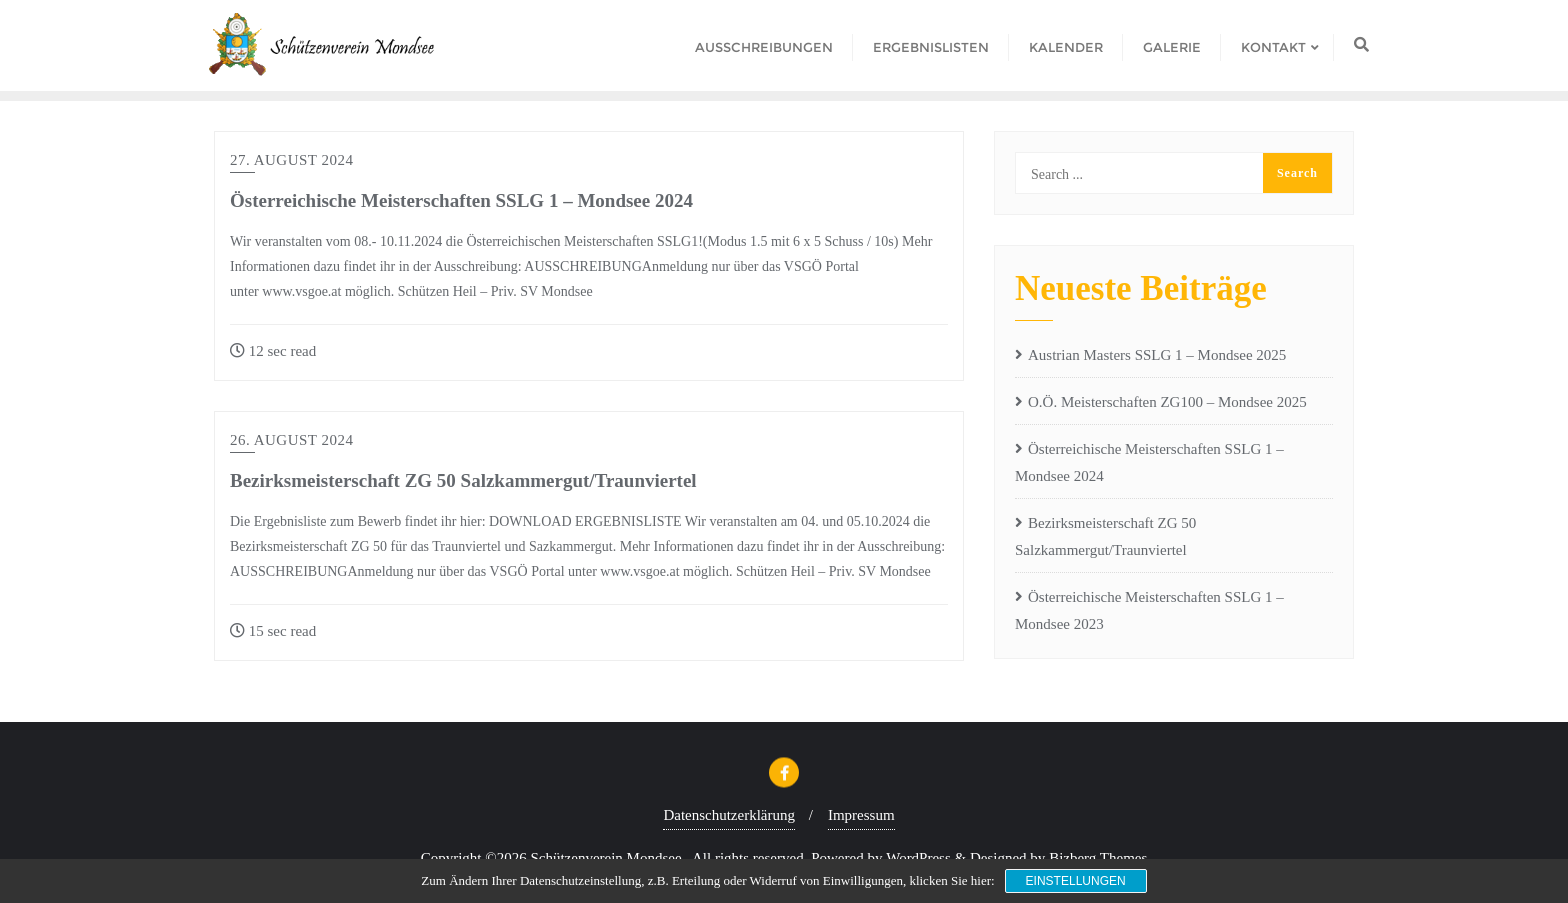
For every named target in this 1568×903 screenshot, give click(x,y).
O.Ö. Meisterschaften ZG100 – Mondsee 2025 (1167, 402)
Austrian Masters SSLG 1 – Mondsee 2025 (1157, 355)
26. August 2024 (292, 440)
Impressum (861, 815)
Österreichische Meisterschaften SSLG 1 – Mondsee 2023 (1149, 610)
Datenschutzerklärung (729, 815)
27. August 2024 (292, 160)
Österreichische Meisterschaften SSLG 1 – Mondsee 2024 (461, 200)
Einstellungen (1076, 881)
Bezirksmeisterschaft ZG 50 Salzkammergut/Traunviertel (463, 480)
